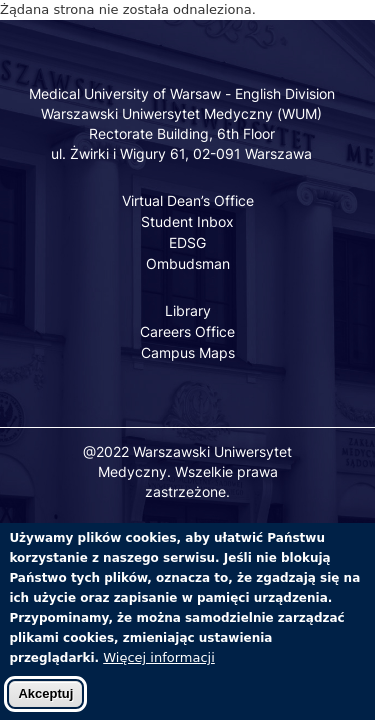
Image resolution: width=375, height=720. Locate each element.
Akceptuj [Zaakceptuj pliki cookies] (45, 705)
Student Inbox (187, 221)
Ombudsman (188, 263)
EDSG (187, 242)
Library (188, 310)
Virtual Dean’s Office (188, 200)
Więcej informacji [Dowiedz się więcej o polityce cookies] (159, 669)
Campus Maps (188, 352)
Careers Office (187, 331)
